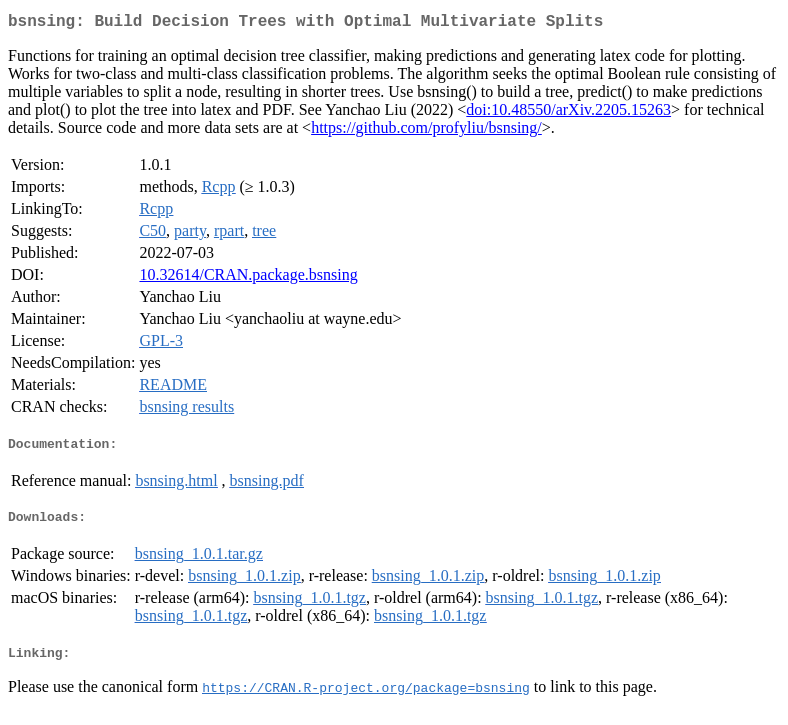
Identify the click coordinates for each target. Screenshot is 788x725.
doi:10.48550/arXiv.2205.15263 (568, 113)
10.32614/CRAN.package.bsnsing (248, 278)
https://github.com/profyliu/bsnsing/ (426, 131)
